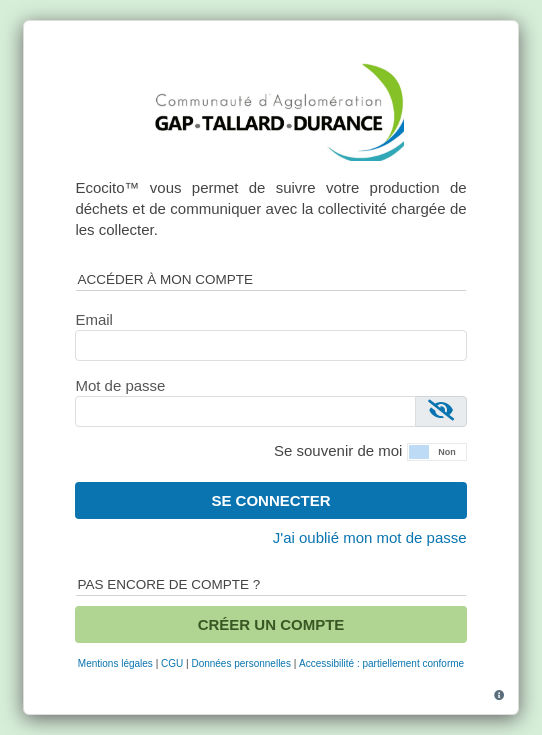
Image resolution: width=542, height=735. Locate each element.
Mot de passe (120, 385)
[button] (437, 450)
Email (94, 319)
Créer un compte (271, 624)
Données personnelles (241, 663)
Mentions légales (115, 663)
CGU (172, 663)
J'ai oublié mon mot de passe (370, 537)
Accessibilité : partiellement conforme (381, 663)
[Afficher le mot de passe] (441, 411)
